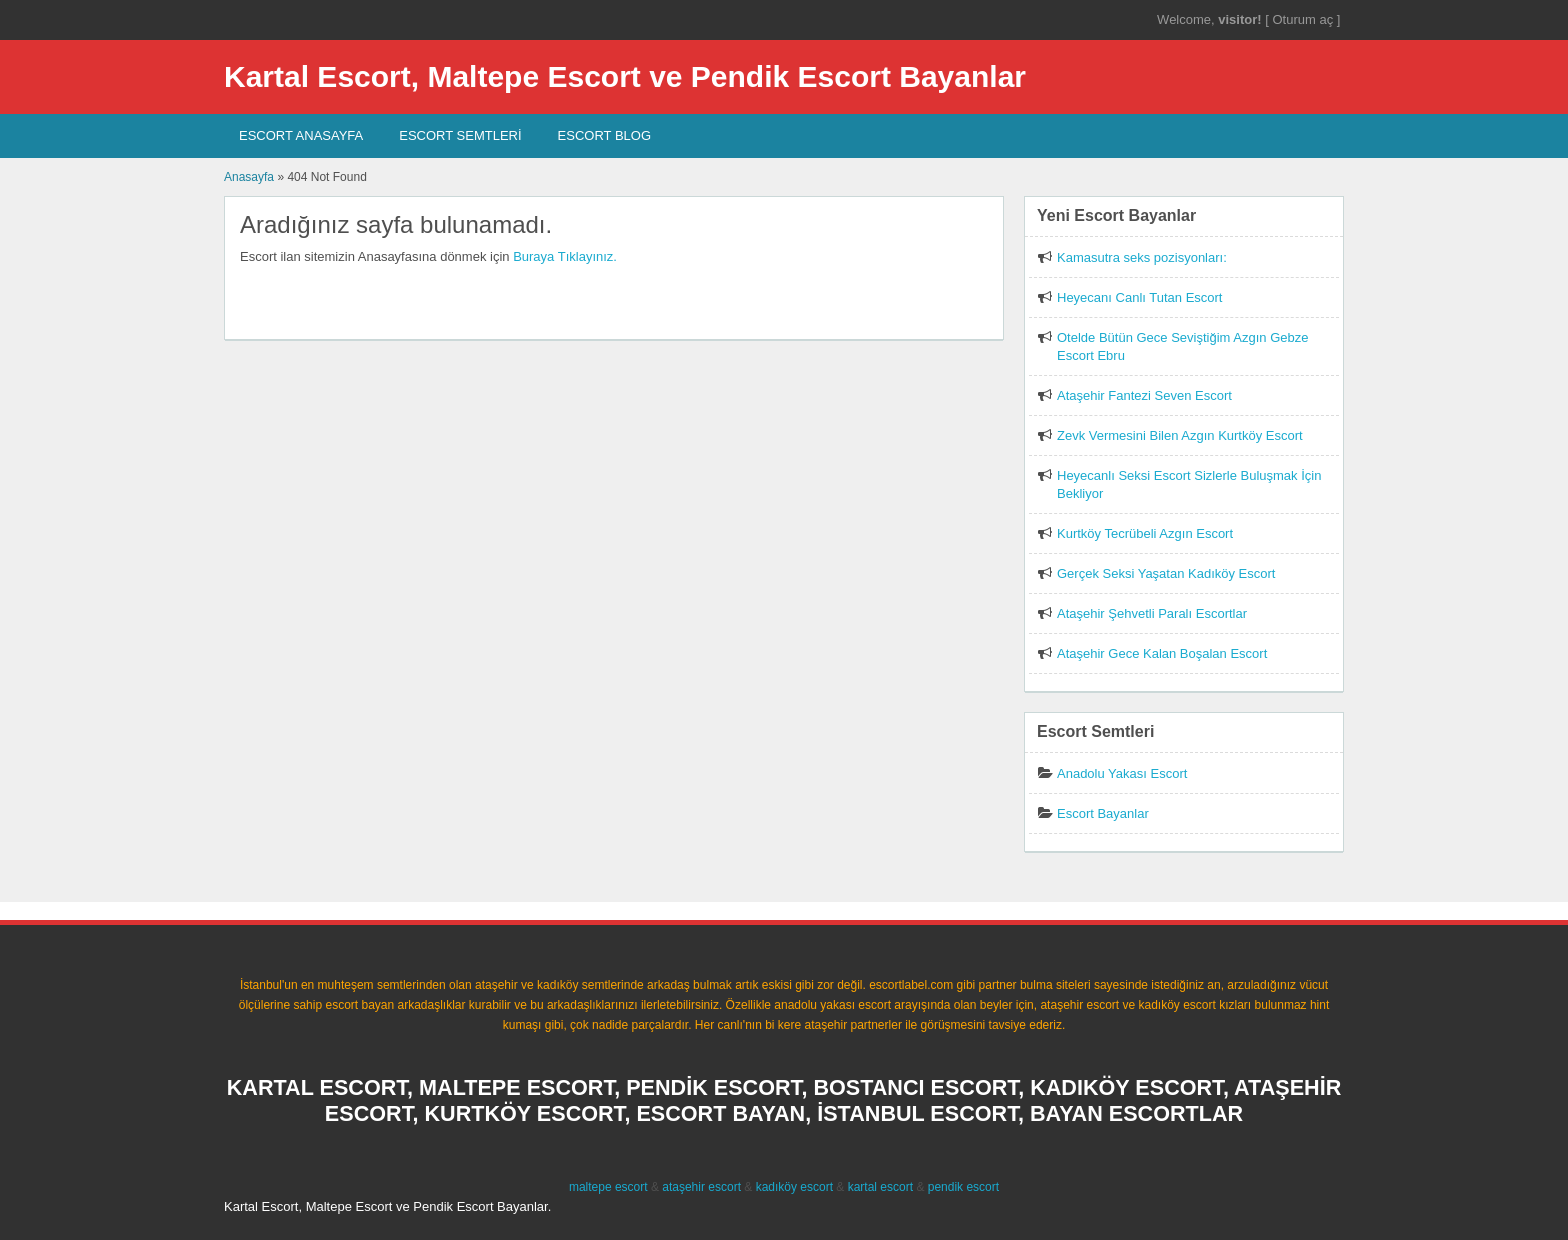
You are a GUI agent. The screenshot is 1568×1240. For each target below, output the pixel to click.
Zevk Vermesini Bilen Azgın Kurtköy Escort (1180, 435)
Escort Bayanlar (1103, 813)
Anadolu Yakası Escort (1122, 773)
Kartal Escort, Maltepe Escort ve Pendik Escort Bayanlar (625, 76)
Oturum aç (1304, 19)
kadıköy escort (794, 1187)
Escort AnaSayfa (301, 135)
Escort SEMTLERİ (460, 135)
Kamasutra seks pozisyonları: (1142, 257)
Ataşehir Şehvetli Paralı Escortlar (1152, 613)
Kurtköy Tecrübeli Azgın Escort (1145, 533)
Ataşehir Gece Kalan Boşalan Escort (1162, 653)
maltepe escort (608, 1187)
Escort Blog (604, 135)
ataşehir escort (701, 1187)
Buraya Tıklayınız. (565, 256)
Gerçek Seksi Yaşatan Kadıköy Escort (1166, 573)
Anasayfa (249, 177)
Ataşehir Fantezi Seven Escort (1144, 395)
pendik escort (963, 1187)
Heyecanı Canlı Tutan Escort (1139, 297)
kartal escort (880, 1187)
